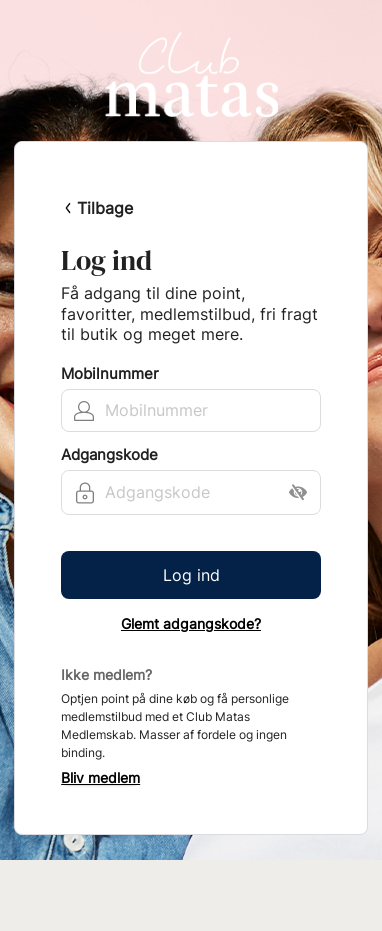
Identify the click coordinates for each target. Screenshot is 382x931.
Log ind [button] (191, 575)
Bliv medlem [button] (100, 778)
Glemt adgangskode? (191, 624)
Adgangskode (109, 455)
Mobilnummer (110, 374)
